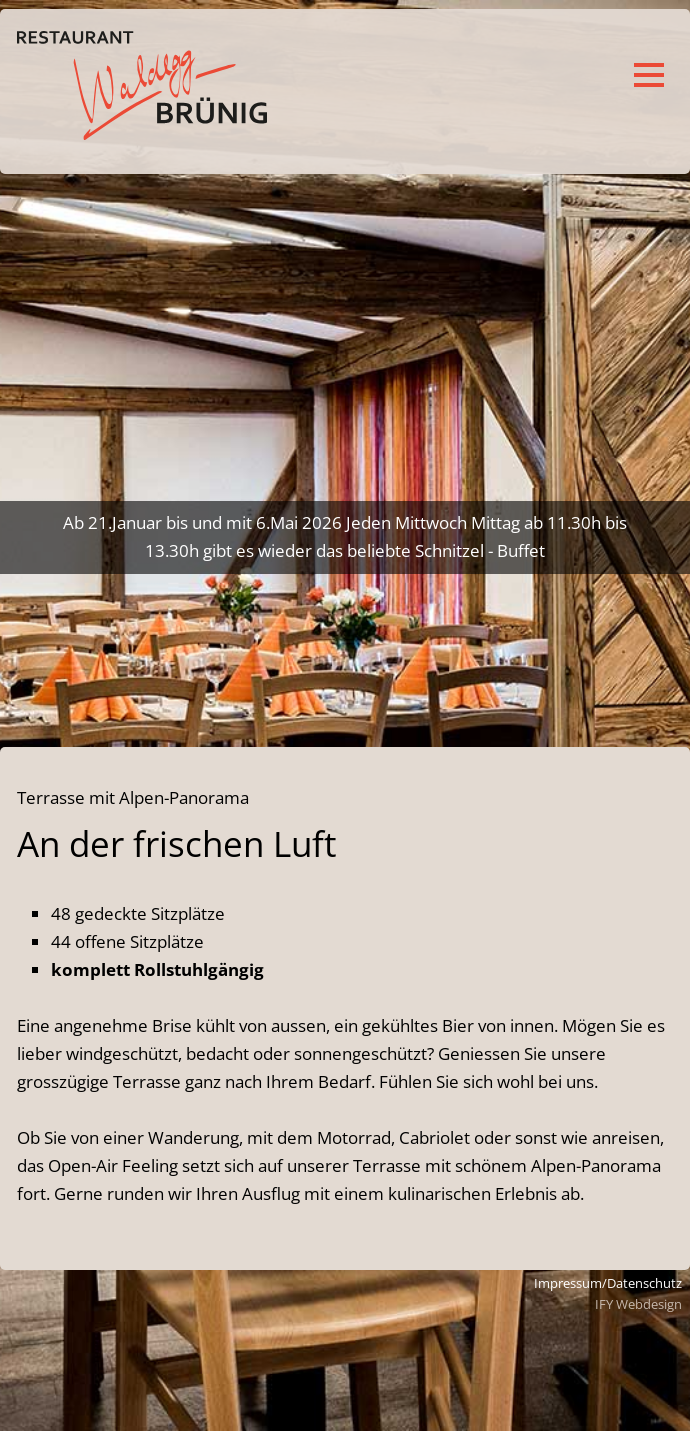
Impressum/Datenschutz (608, 1283)
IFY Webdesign (638, 1304)
